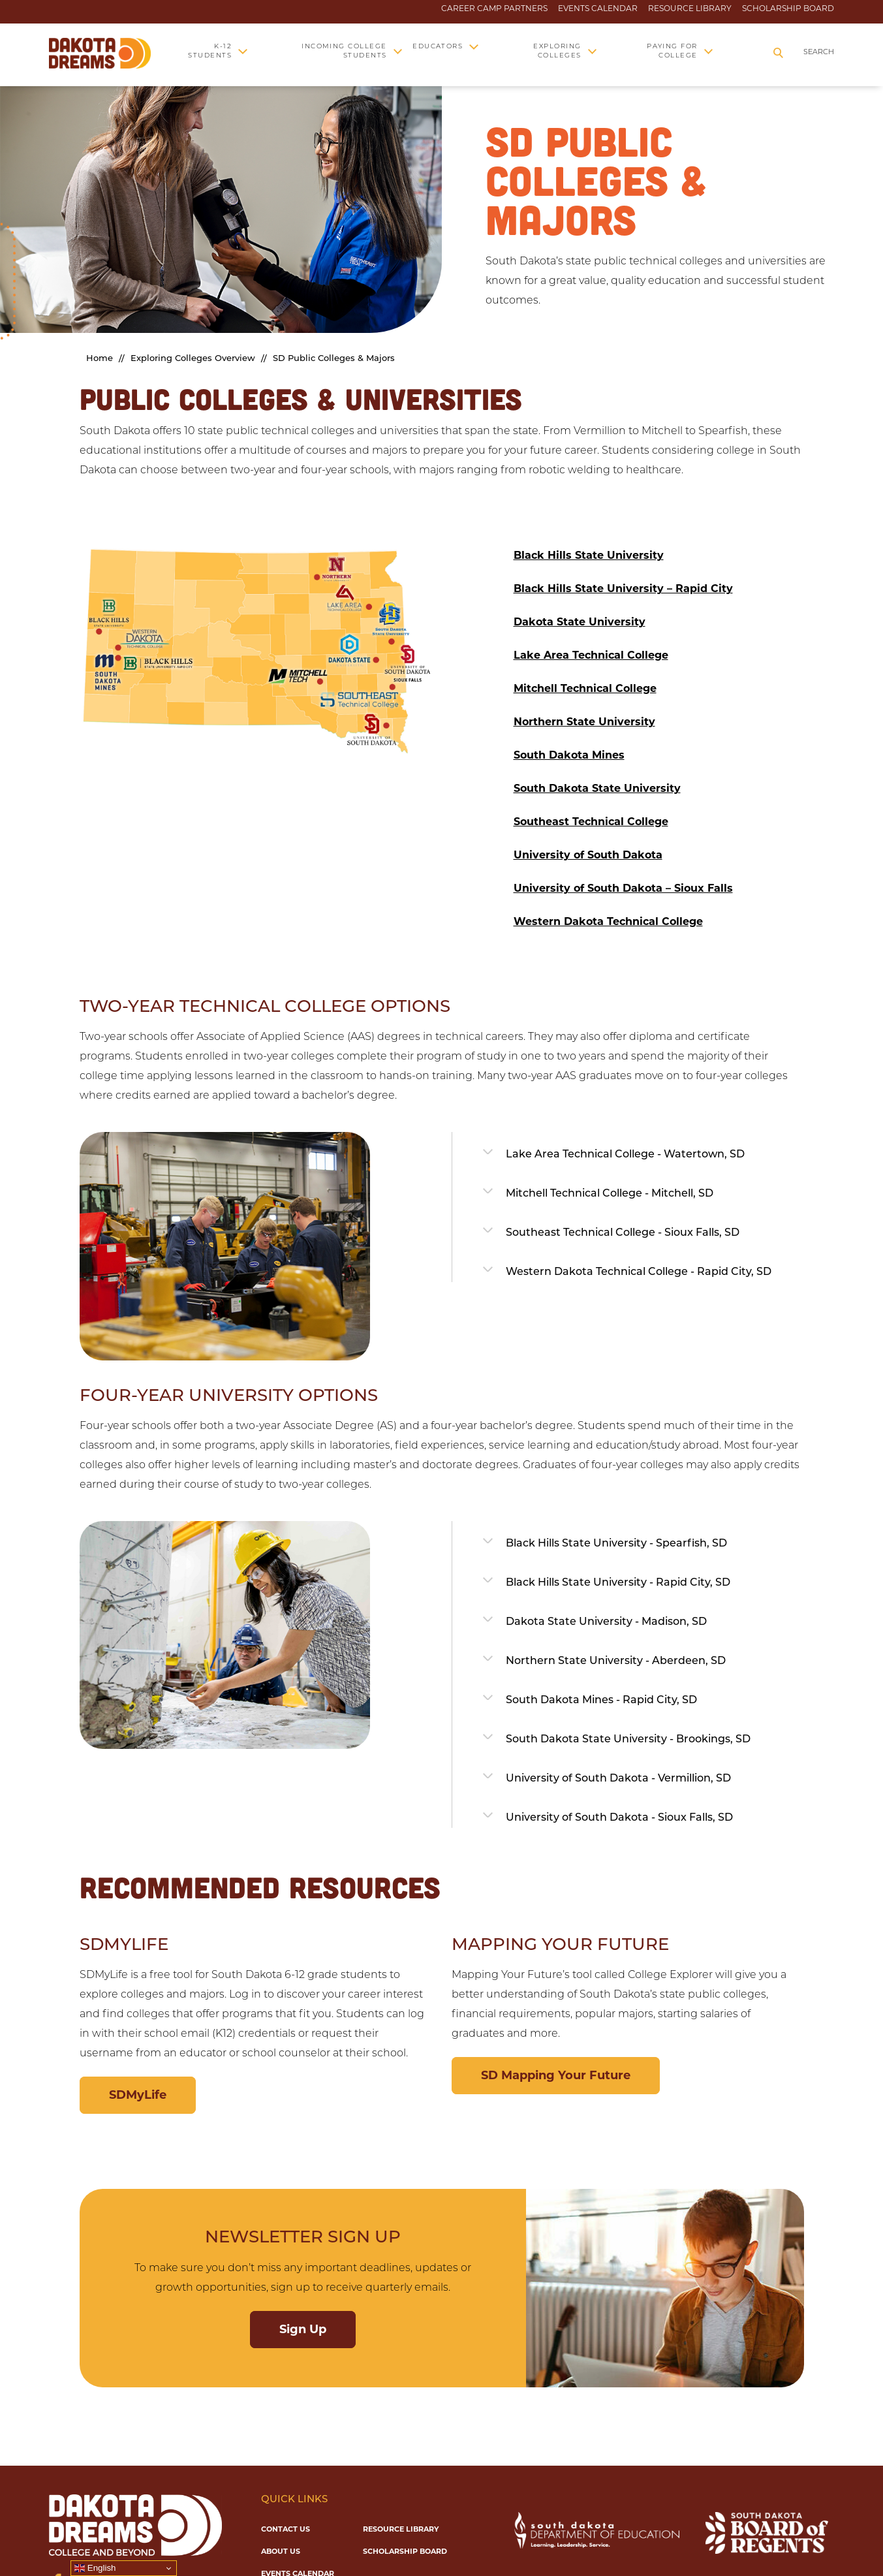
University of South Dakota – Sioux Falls (623, 888)
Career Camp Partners (494, 8)
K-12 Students (210, 51)
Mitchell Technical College (585, 688)
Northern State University (584, 721)
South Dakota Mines (569, 755)
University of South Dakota (588, 855)
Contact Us (285, 2529)
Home (99, 358)
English (95, 2568)
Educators (437, 46)
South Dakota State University (597, 788)
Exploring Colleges (557, 51)
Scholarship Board (788, 8)
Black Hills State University (589, 555)
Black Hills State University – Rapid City (623, 588)
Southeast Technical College (591, 821)
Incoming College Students (344, 51)
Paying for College (672, 51)
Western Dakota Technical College (608, 921)
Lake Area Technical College (591, 655)
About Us (280, 2551)
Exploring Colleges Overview (193, 358)
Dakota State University (579, 622)
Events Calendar (598, 8)
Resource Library (690, 8)
